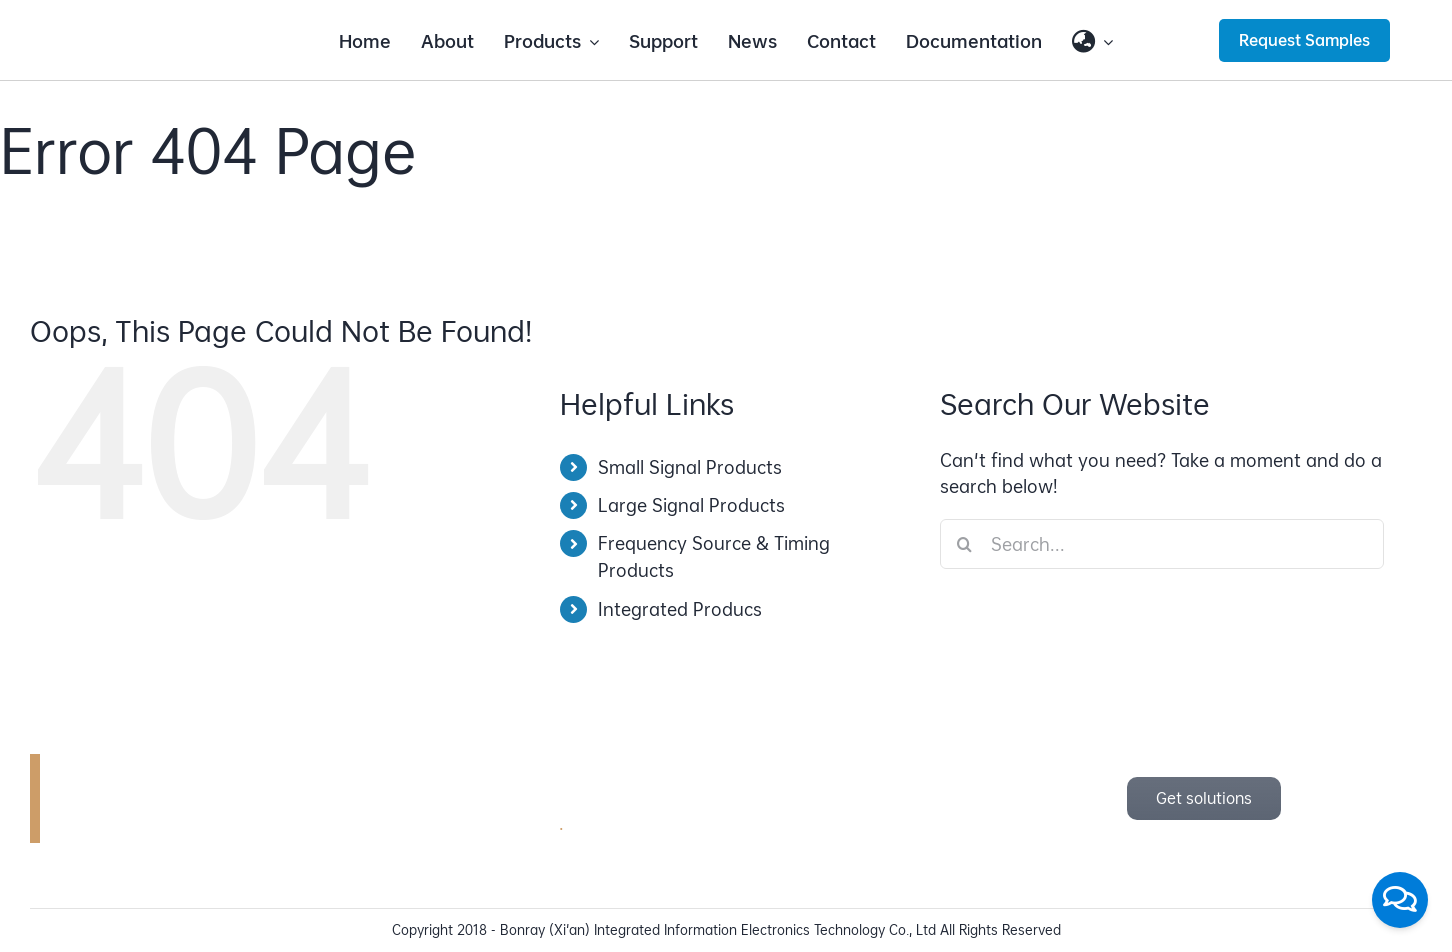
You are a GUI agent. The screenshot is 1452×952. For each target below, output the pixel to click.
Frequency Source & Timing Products (714, 557)
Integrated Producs (680, 609)
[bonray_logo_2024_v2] (172, 27)
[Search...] (1162, 544)
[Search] (965, 544)
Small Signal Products (690, 467)
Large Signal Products (691, 505)
